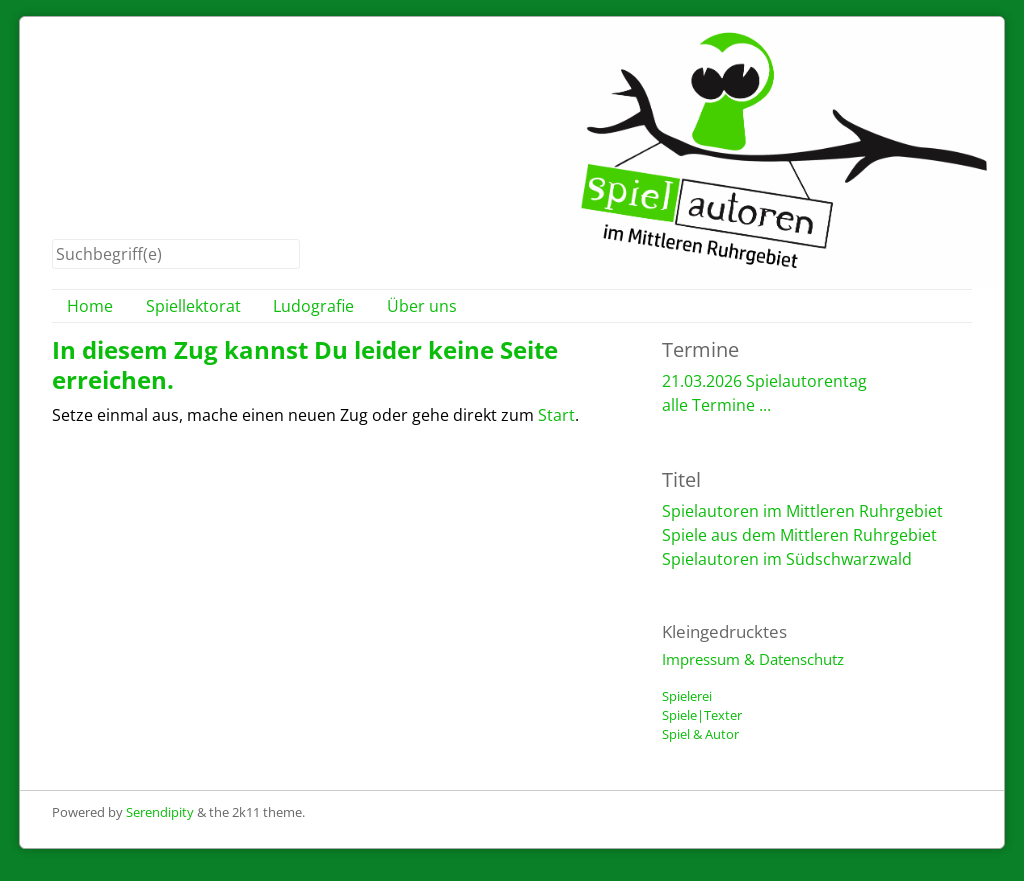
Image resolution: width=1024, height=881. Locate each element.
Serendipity (160, 812)
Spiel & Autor (700, 734)
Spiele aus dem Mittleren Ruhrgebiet (799, 535)
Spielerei (687, 696)
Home (90, 306)
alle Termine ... (716, 405)
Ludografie (313, 306)
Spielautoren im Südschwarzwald (787, 559)
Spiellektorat (193, 306)
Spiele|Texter (702, 715)
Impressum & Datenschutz (753, 659)
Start (556, 415)
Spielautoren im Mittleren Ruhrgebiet (802, 511)
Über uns (422, 306)
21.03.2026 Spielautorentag (764, 381)
